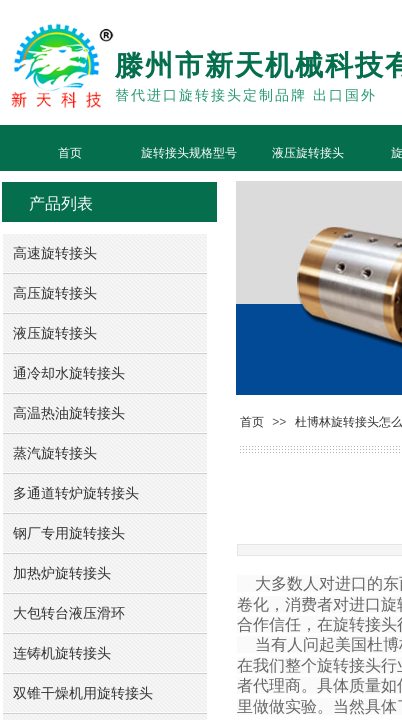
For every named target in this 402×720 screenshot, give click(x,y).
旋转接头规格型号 (189, 153)
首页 (70, 153)
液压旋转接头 (308, 153)
